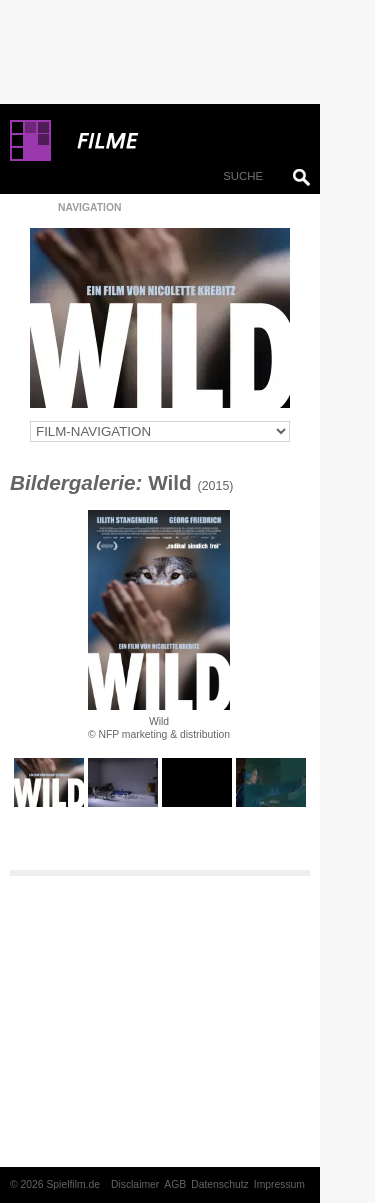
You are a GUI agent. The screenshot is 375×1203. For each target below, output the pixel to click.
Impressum (279, 1184)
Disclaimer (135, 1184)
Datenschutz (220, 1184)
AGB (175, 1184)
